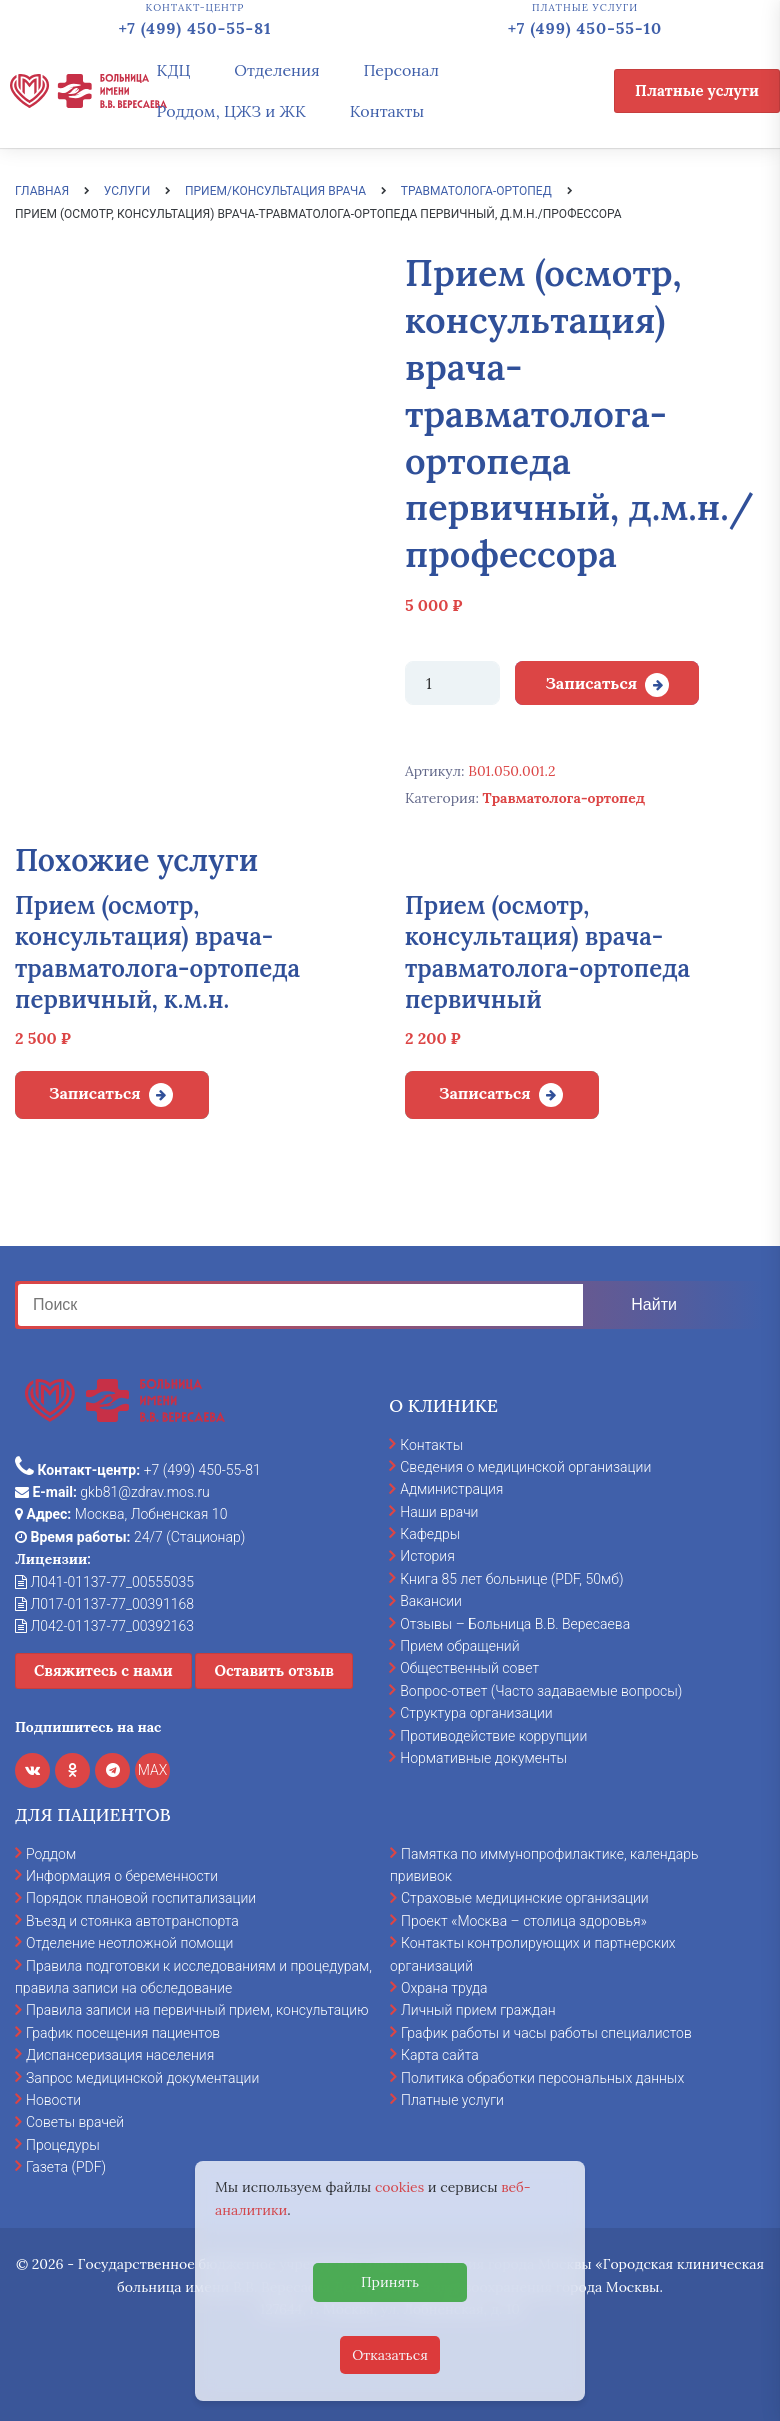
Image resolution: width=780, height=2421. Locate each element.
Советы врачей (75, 2122)
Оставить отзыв (274, 1670)
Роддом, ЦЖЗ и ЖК (231, 111)
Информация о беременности (122, 1876)
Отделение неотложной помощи (129, 1943)
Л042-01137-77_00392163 (104, 1626)
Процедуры (63, 2145)
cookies (399, 2187)
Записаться (591, 683)
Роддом (51, 1854)
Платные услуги (697, 90)
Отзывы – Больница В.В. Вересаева (515, 1624)
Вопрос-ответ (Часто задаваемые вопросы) (541, 1691)
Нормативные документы (483, 1758)
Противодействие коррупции (493, 1736)
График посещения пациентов (123, 2033)
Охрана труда (444, 1988)
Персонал (401, 70)
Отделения (277, 70)
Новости (53, 2100)
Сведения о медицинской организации (525, 1467)
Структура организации (476, 1713)
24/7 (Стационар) (130, 1537)
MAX (153, 1770)
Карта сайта (440, 2055)
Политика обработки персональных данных (542, 2078)
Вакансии (431, 1601)
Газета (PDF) (66, 2167)
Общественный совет (469, 1668)
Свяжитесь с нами (103, 1670)
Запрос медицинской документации (142, 2078)
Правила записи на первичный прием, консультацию (197, 2010)
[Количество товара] (452, 683)
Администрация (451, 1489)
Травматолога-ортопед (564, 798)
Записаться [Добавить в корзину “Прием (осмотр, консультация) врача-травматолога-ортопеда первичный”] (485, 1093)
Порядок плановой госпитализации (141, 1898)
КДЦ (174, 70)
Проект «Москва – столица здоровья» (524, 1921)
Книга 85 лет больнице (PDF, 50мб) (511, 1579)
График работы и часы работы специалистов (546, 2033)
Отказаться (390, 2355)
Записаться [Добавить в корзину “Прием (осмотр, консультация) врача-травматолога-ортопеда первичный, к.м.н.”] (95, 1093)
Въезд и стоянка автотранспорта (132, 1921)
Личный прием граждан (478, 2010)
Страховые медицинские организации (525, 1898)
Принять (390, 2282)
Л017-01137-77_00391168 (104, 1604)
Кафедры (430, 1534)
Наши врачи (439, 1512)
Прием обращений (459, 1646)
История (427, 1556)
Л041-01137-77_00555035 (104, 1582)
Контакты (387, 111)
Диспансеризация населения (120, 2055)
